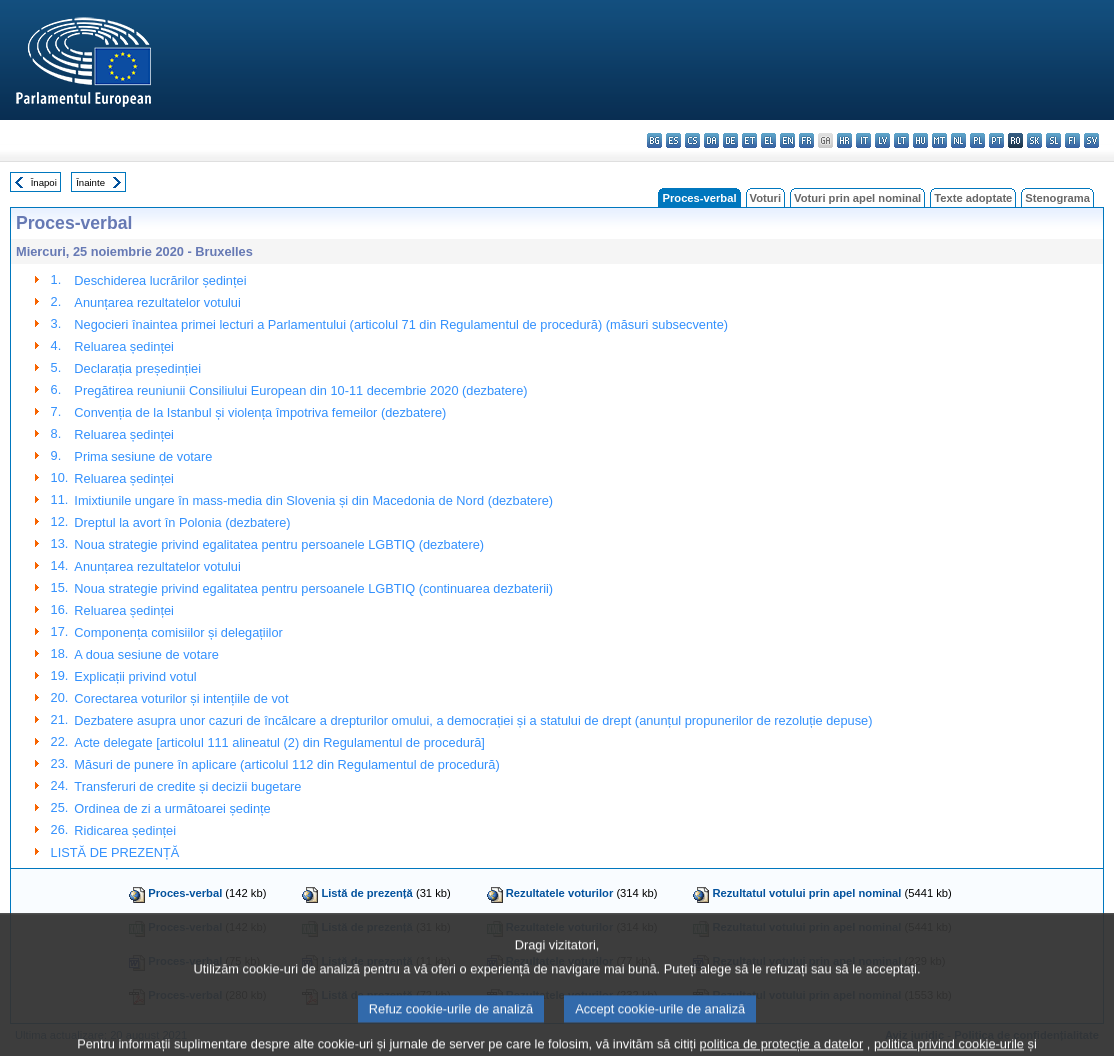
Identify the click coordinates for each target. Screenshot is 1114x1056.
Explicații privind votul (135, 676)
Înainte (90, 182)
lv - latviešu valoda (882, 140)
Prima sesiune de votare (143, 456)
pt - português (996, 140)
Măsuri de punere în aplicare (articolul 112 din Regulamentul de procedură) (286, 764)
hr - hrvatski (844, 140)
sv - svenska (1091, 140)
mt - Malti (939, 140)
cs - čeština (692, 140)
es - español (673, 140)
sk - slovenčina (1034, 140)
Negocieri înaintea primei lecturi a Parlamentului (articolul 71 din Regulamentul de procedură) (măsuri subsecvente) (401, 324)
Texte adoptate (973, 198)
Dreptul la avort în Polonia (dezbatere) (182, 522)
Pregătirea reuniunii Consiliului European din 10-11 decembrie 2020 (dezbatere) (300, 390)
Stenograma (1057, 198)
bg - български (654, 140)
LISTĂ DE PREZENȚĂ (115, 852)
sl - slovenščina (1053, 140)
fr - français (806, 140)
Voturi (766, 198)
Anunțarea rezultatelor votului (157, 302)
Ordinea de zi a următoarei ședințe (172, 808)
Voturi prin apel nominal (857, 198)
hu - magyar (920, 140)
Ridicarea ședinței (125, 830)
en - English (787, 140)
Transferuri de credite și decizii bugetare (187, 786)
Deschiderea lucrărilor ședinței (160, 280)
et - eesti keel (749, 140)
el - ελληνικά (768, 140)
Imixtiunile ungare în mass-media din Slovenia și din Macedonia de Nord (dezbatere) (313, 500)
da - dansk (711, 140)
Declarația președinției (137, 368)
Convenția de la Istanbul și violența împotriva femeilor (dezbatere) (260, 412)
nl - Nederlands (958, 140)
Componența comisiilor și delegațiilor (178, 632)
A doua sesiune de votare (146, 654)
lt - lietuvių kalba (901, 140)
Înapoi (44, 182)
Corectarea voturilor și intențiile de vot (181, 698)
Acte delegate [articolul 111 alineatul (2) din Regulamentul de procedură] (279, 742)
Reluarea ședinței (124, 346)
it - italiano (863, 140)
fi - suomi (1072, 140)
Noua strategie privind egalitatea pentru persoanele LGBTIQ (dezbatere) (279, 544)
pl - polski (977, 140)
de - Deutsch (730, 140)
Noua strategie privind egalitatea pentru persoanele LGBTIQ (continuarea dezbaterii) (313, 588)
